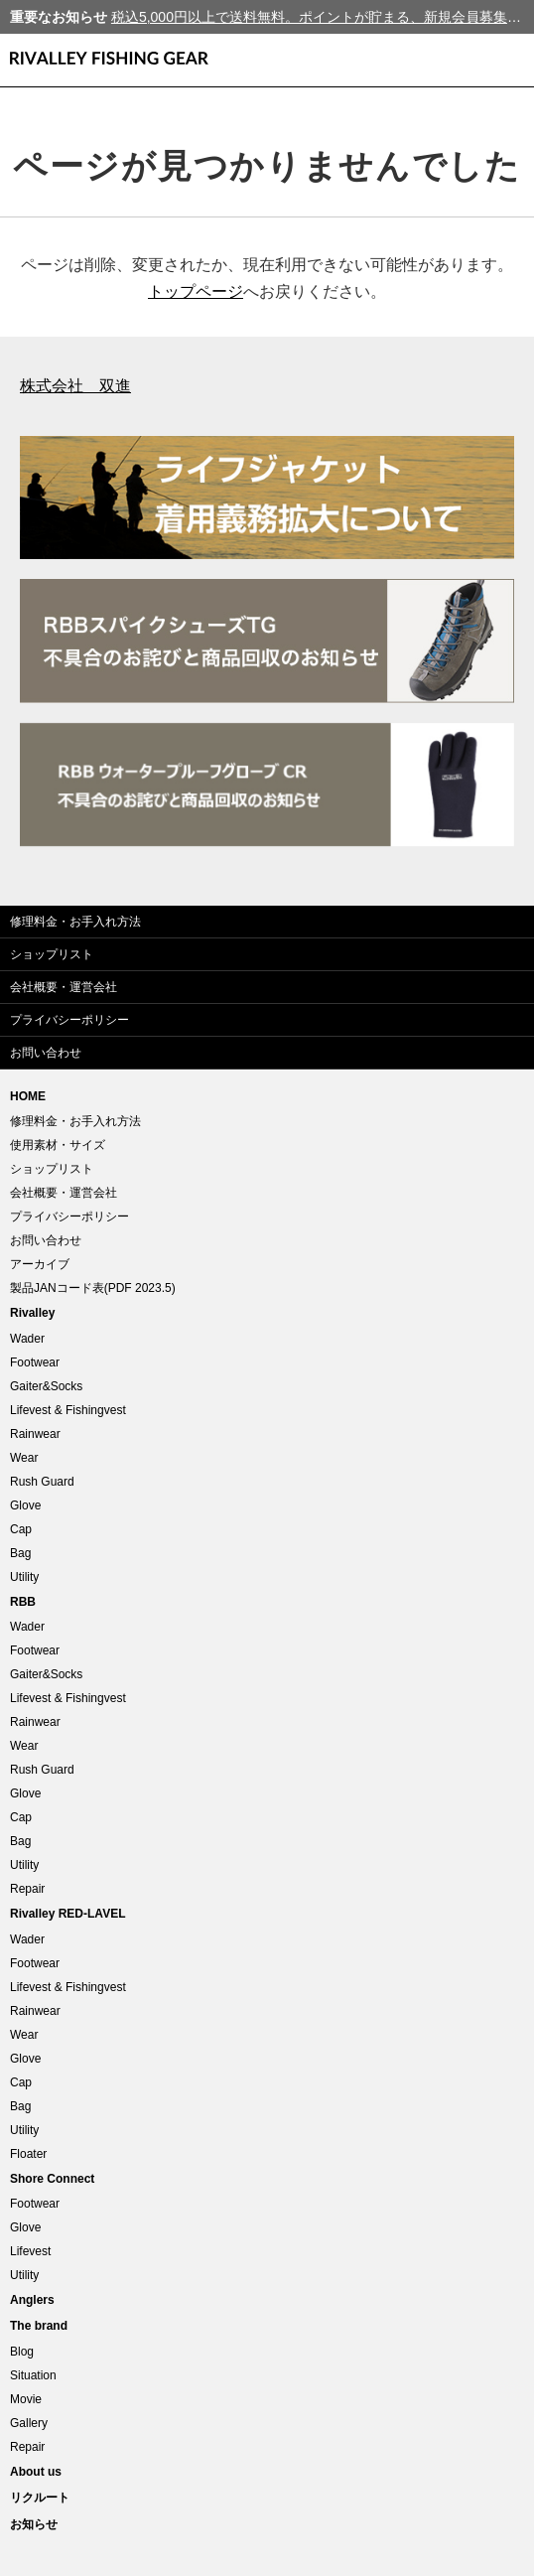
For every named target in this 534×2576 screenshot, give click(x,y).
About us (36, 2472)
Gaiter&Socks (46, 1386)
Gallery (29, 2423)
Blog (22, 2352)
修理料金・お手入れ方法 (75, 922)
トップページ (195, 291)
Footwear (35, 1362)
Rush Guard (42, 1482)
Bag (20, 1553)
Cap (21, 1529)
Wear (24, 1458)
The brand (38, 2326)
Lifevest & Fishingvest (68, 1410)
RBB (23, 1602)
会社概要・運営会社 (63, 987)
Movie (26, 2399)
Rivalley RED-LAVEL (67, 1914)
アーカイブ (39, 1264)
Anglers (32, 2300)
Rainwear (35, 1434)
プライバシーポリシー (69, 1020)
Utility (24, 1577)
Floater (28, 2154)
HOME (28, 1096)
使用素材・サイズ (57, 1145)
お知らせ (34, 2524)
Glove (25, 1505)
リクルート (39, 2497)
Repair (27, 1889)
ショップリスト (51, 954)
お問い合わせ (45, 1053)
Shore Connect (52, 2179)
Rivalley (32, 1313)
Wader (27, 1339)
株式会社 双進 (75, 385)
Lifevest (30, 2251)
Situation (33, 2375)
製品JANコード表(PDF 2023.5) (93, 1288)
